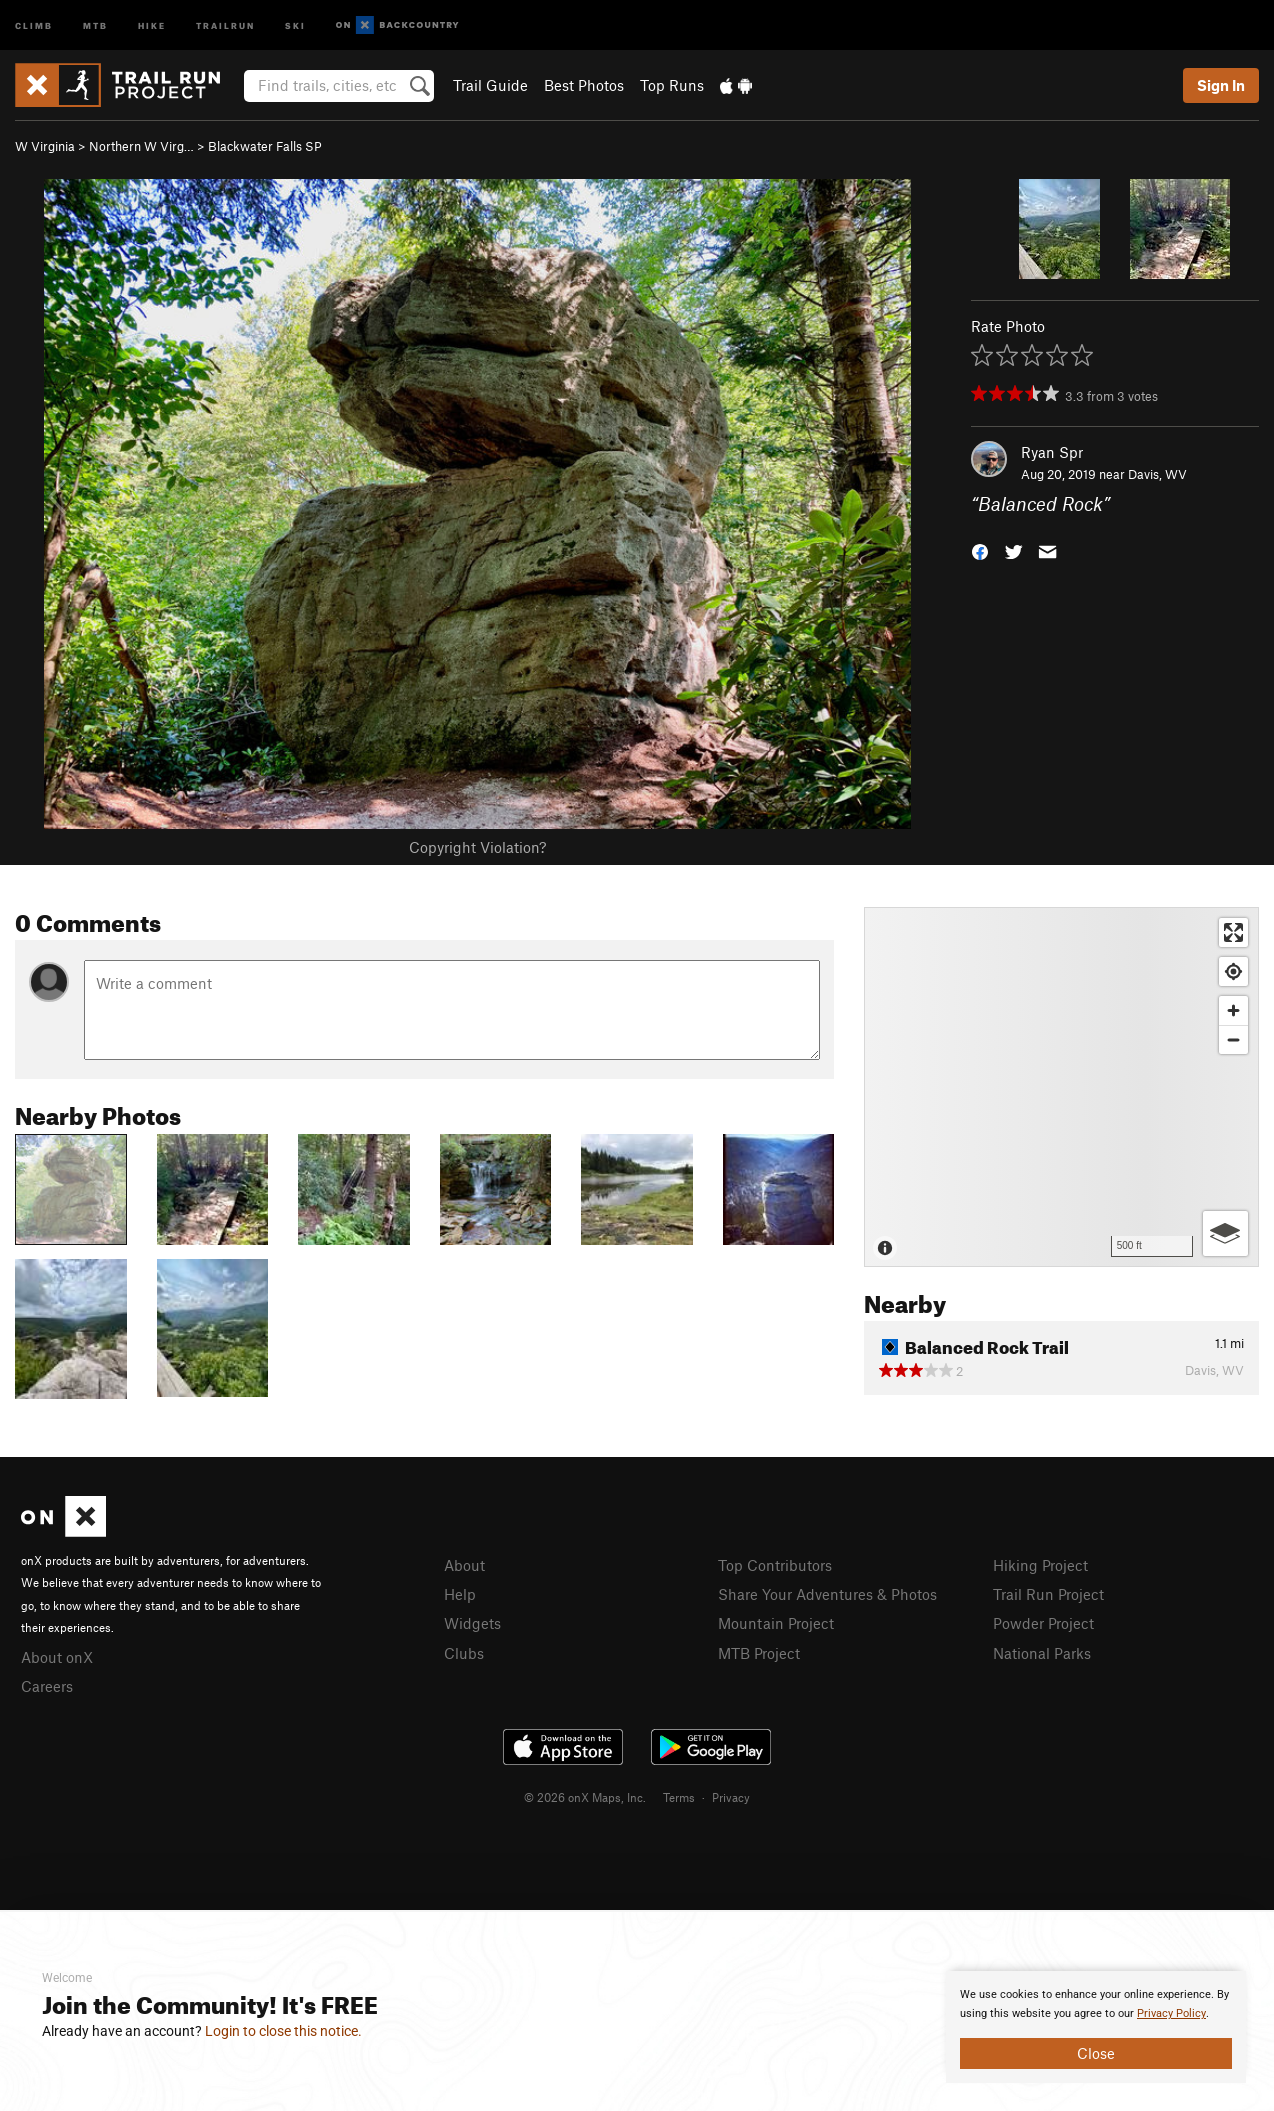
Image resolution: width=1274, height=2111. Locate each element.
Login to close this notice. (283, 2031)
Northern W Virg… (141, 146)
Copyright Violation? (477, 847)
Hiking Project (1040, 1565)
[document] (1096, 2027)
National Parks (1042, 1653)
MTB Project (759, 1653)
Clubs (464, 1653)
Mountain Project (776, 1623)
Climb (34, 24)
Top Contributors (775, 1565)
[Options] (1225, 1233)
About (464, 1565)
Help (460, 1594)
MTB (95, 24)
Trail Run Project (1048, 1594)
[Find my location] (1233, 971)
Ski (295, 24)
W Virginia (45, 146)
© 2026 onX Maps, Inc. (585, 1797)
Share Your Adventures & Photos (827, 1594)
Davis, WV (1157, 474)
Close (1096, 2053)
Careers (47, 1686)
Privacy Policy (1171, 2013)
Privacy (731, 1797)
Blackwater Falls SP (265, 146)
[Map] (1061, 1087)
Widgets (472, 1623)
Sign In (1221, 85)
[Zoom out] (1233, 1039)
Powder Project (1043, 1623)
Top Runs (672, 85)
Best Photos (584, 85)
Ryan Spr (1052, 452)
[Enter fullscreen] (1233, 932)
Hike (152, 24)
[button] (980, 550)
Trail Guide (490, 85)
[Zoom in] (1233, 1010)
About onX (57, 1657)
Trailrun (225, 24)
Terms (679, 1797)
